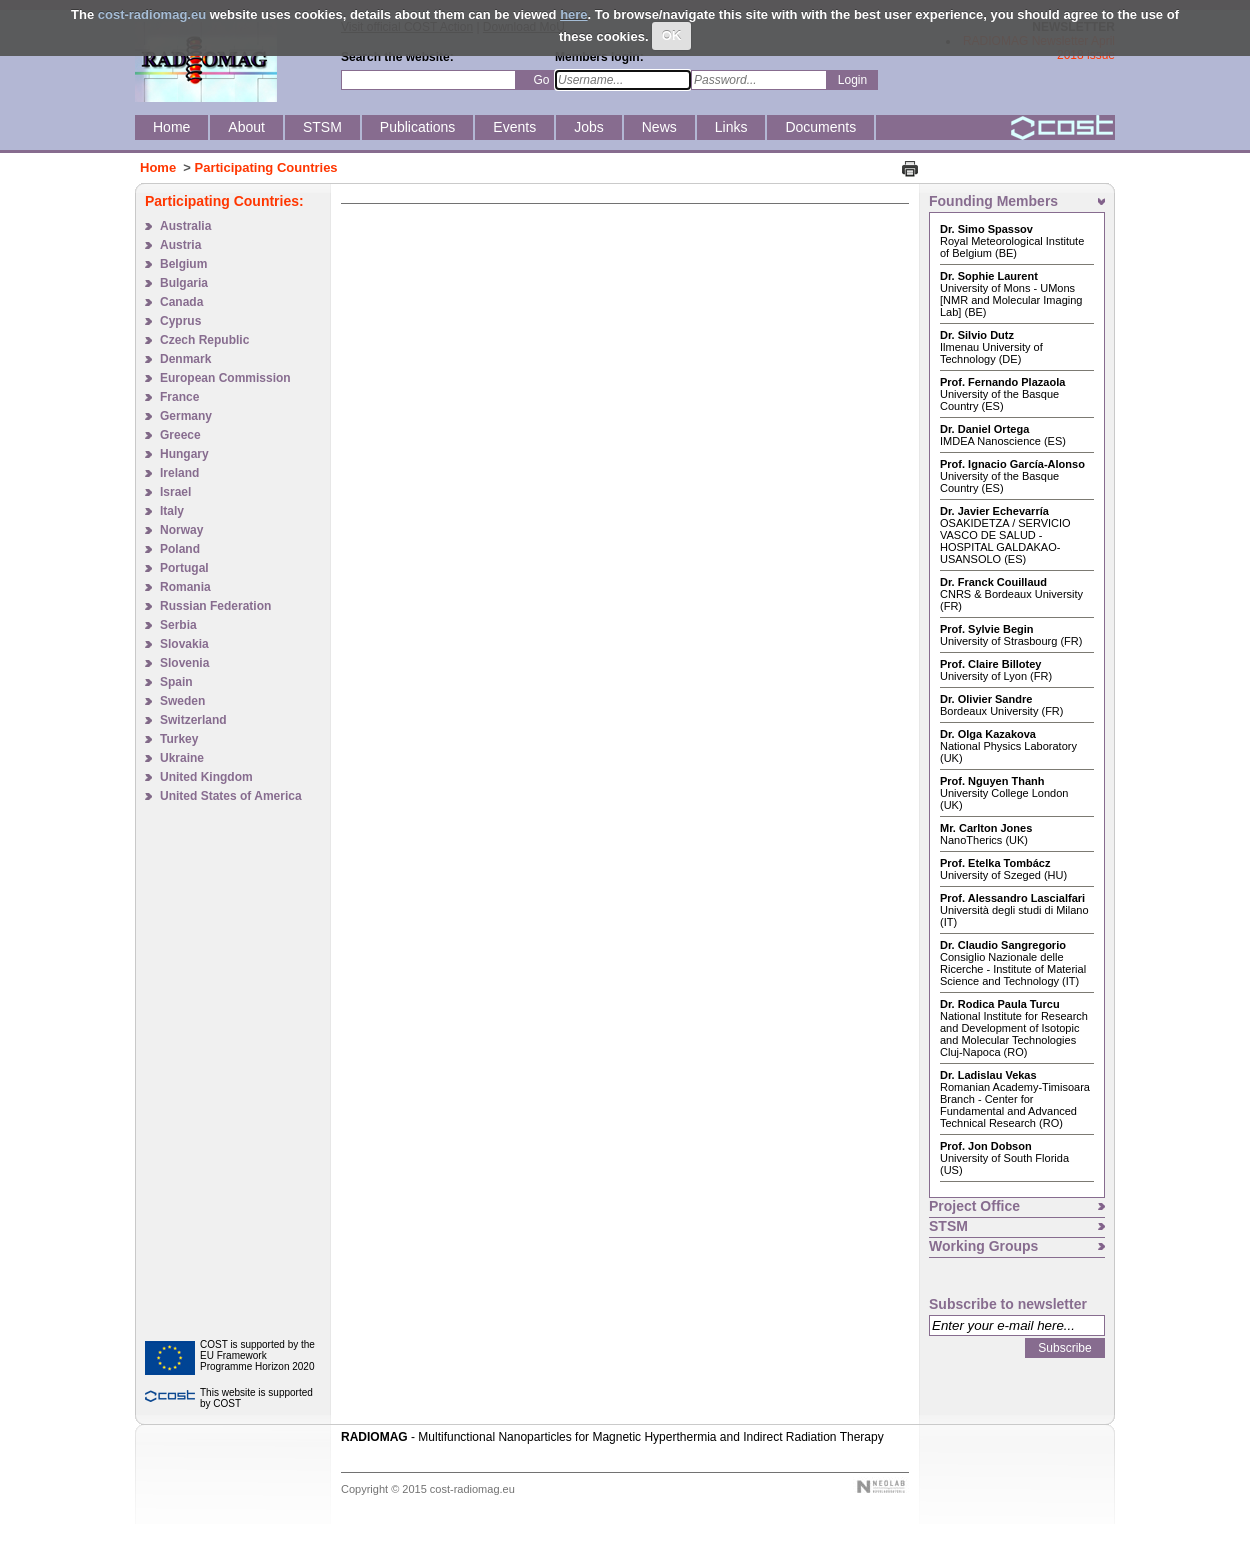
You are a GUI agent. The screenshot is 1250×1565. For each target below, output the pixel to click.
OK (672, 35)
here (573, 14)
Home (158, 167)
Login (852, 80)
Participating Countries (266, 167)
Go (541, 80)
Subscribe (1064, 1348)
